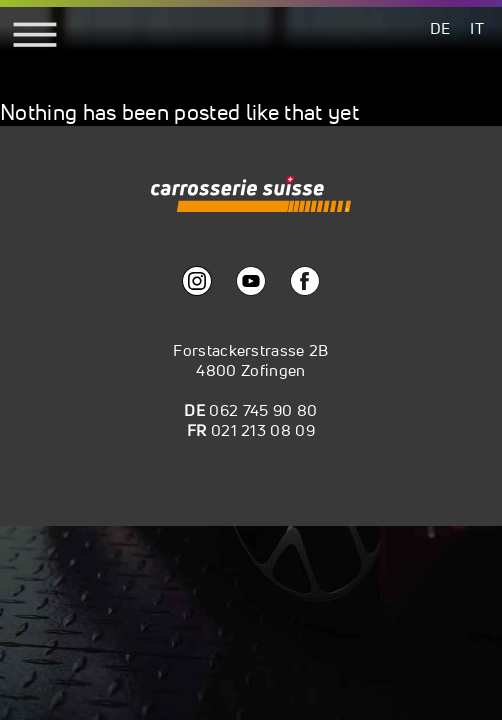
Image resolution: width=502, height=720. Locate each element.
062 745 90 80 (263, 410)
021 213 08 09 (263, 430)
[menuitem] (440, 27)
